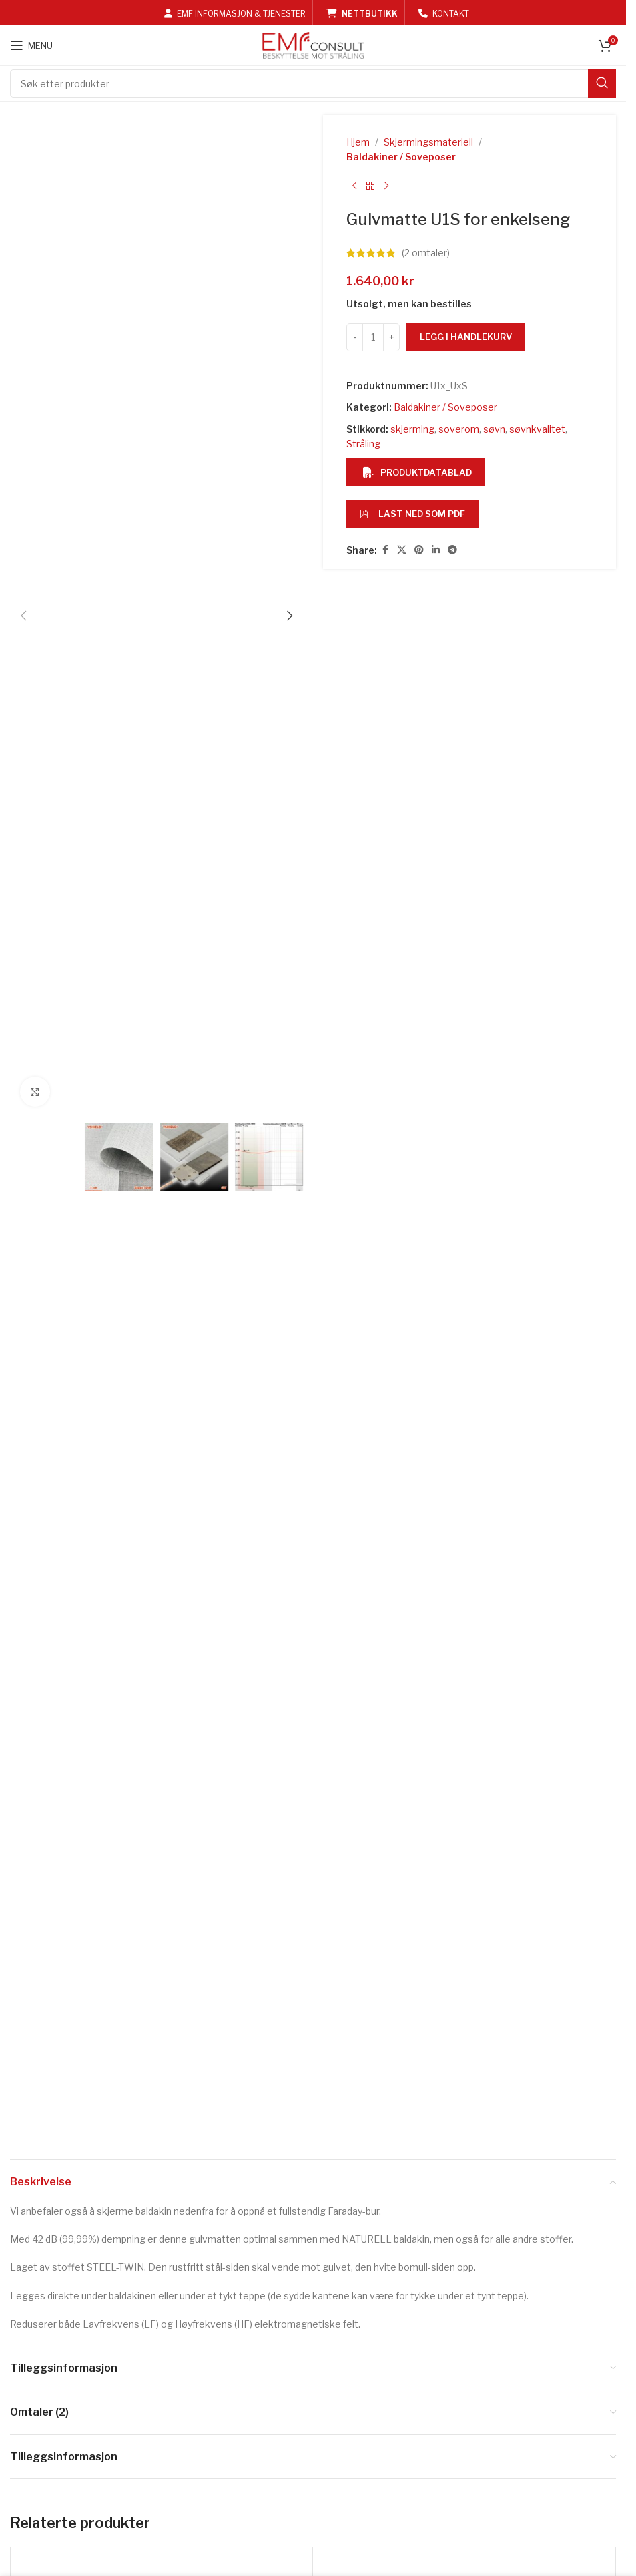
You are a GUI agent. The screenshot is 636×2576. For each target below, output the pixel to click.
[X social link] (401, 550)
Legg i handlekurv (466, 336)
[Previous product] (354, 186)
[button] (23, 615)
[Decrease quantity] (354, 337)
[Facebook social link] (385, 550)
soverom (458, 429)
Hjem (358, 142)
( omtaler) (426, 252)
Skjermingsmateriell (428, 142)
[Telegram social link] (452, 550)
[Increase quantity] (391, 337)
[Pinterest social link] (419, 550)
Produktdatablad (417, 472)
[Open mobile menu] (31, 45)
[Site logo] (313, 44)
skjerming (412, 429)
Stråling (363, 443)
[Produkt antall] (373, 337)
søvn (494, 429)
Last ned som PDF (412, 513)
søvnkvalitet (537, 429)
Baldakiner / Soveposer (401, 156)
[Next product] (386, 186)
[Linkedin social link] (436, 550)
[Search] (313, 83)
